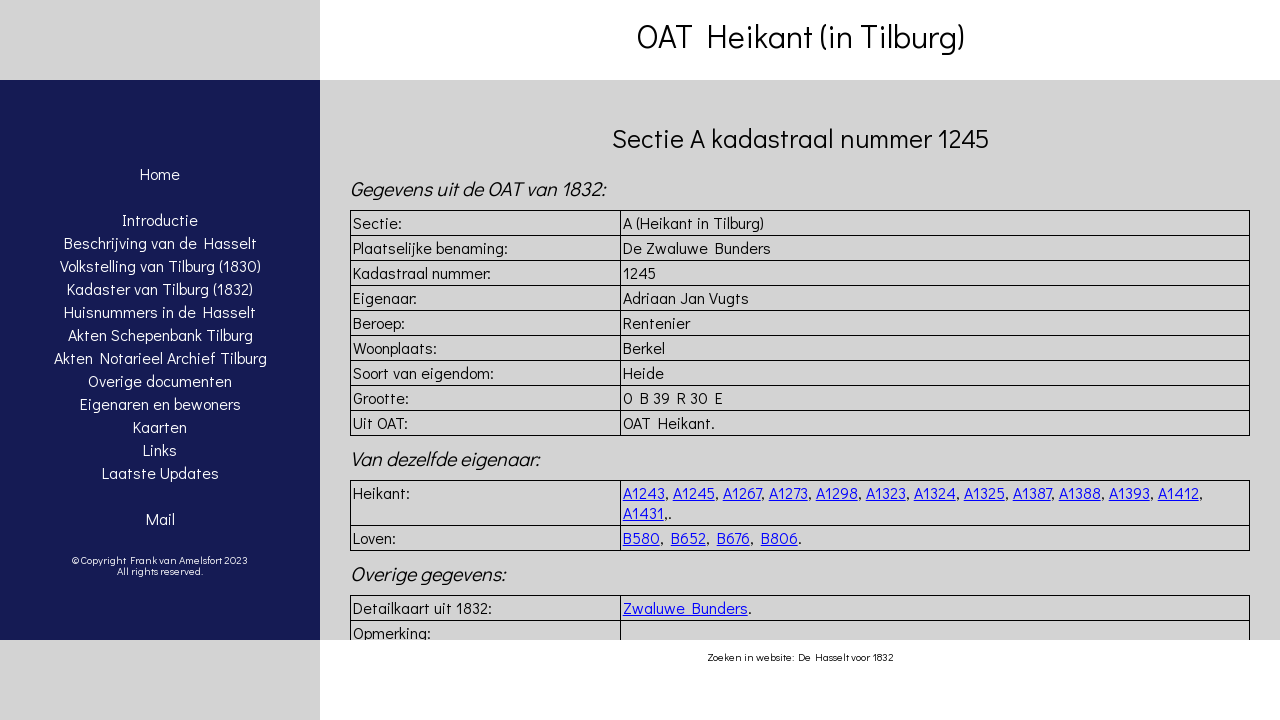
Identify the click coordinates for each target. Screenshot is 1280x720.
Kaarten (160, 426)
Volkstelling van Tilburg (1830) (160, 265)
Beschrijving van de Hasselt (160, 242)
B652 (688, 537)
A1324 (935, 492)
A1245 (694, 492)
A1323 (886, 492)
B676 (733, 537)
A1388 (1080, 492)
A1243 (644, 492)
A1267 (742, 492)
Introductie (160, 219)
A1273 (788, 492)
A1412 (1178, 492)
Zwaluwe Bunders (685, 607)
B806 (779, 537)
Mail (160, 518)
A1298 (837, 492)
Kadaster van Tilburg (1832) (160, 288)
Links (160, 449)
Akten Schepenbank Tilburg (160, 334)
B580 (641, 537)
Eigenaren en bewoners (160, 403)
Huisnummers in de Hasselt (160, 311)
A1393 (1129, 492)
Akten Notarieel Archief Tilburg (160, 357)
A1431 (643, 512)
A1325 (984, 492)
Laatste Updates (160, 472)
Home (160, 173)
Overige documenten (160, 380)
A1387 (1032, 492)
